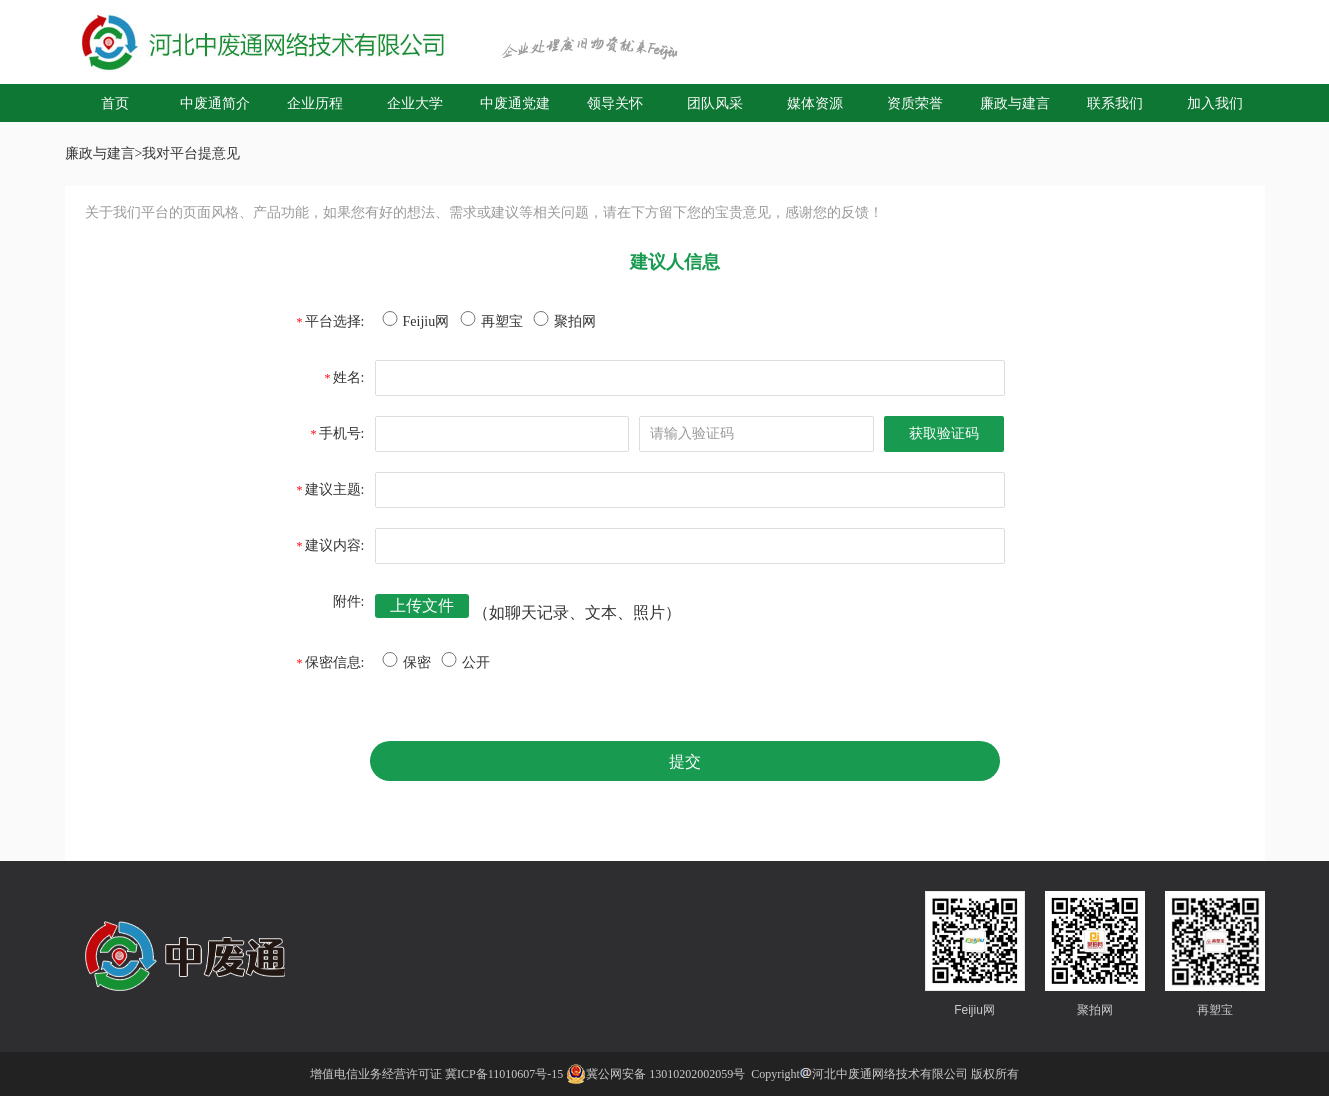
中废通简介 (215, 103)
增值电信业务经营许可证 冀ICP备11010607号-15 (436, 1074)
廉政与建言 (1015, 103)
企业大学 (415, 103)
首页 (115, 103)
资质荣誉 (915, 103)
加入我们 (1215, 103)
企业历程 (315, 103)
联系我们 (1115, 103)
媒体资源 (815, 103)
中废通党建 (515, 103)
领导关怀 (615, 103)
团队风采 (715, 103)
